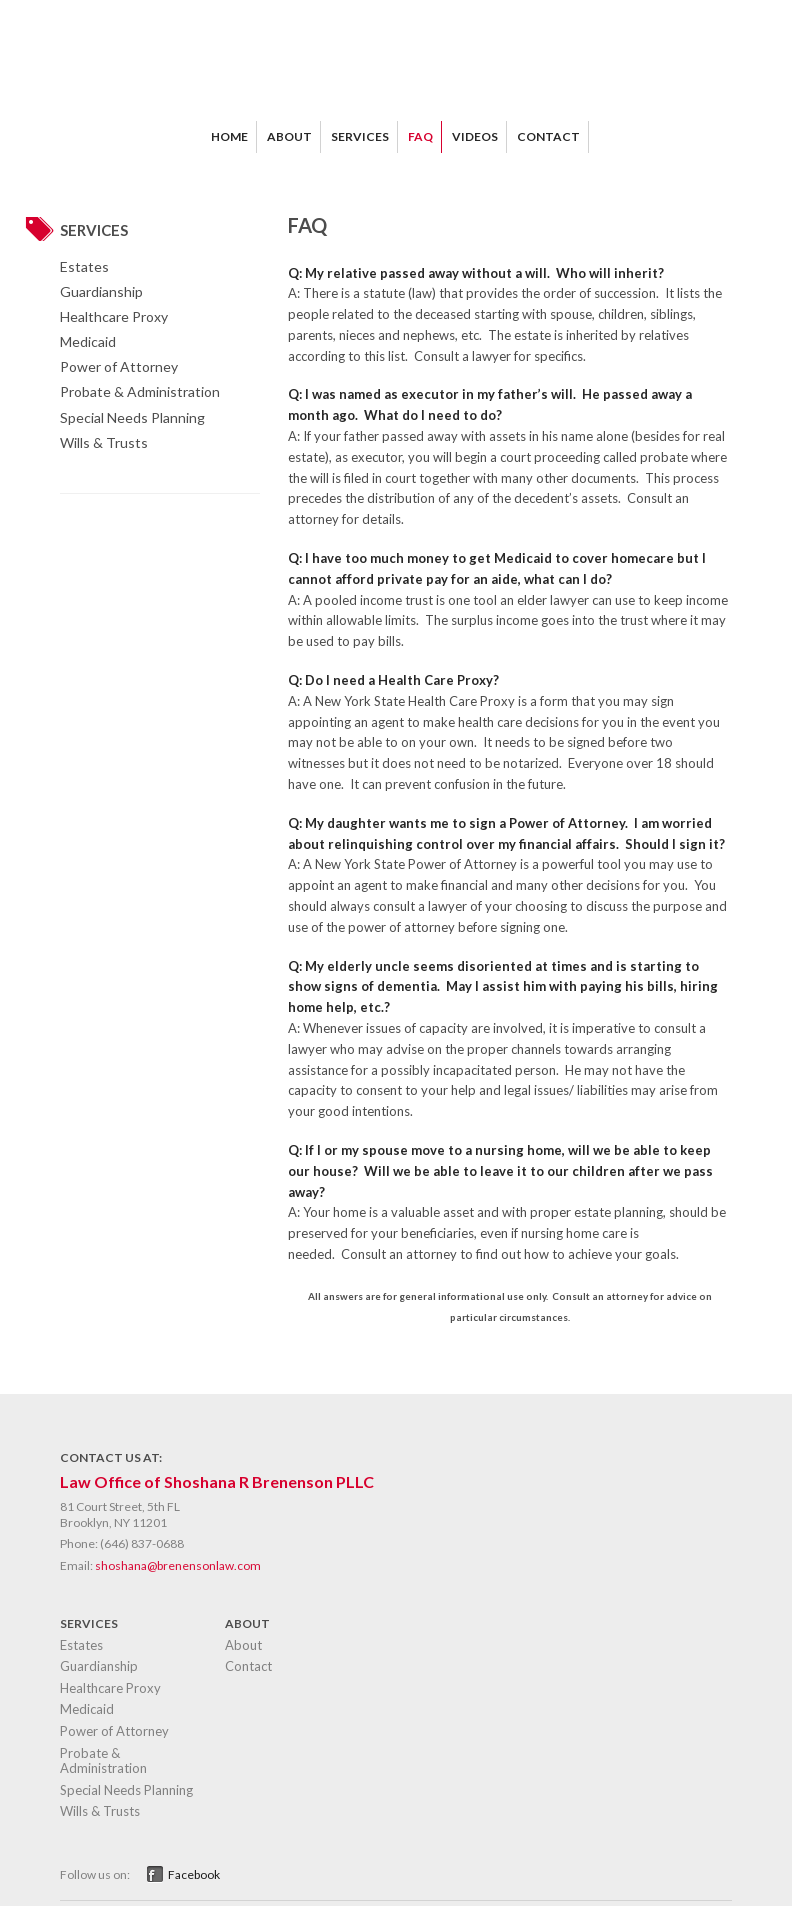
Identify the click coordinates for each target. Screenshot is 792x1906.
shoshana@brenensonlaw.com (178, 1565)
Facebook (194, 1874)
